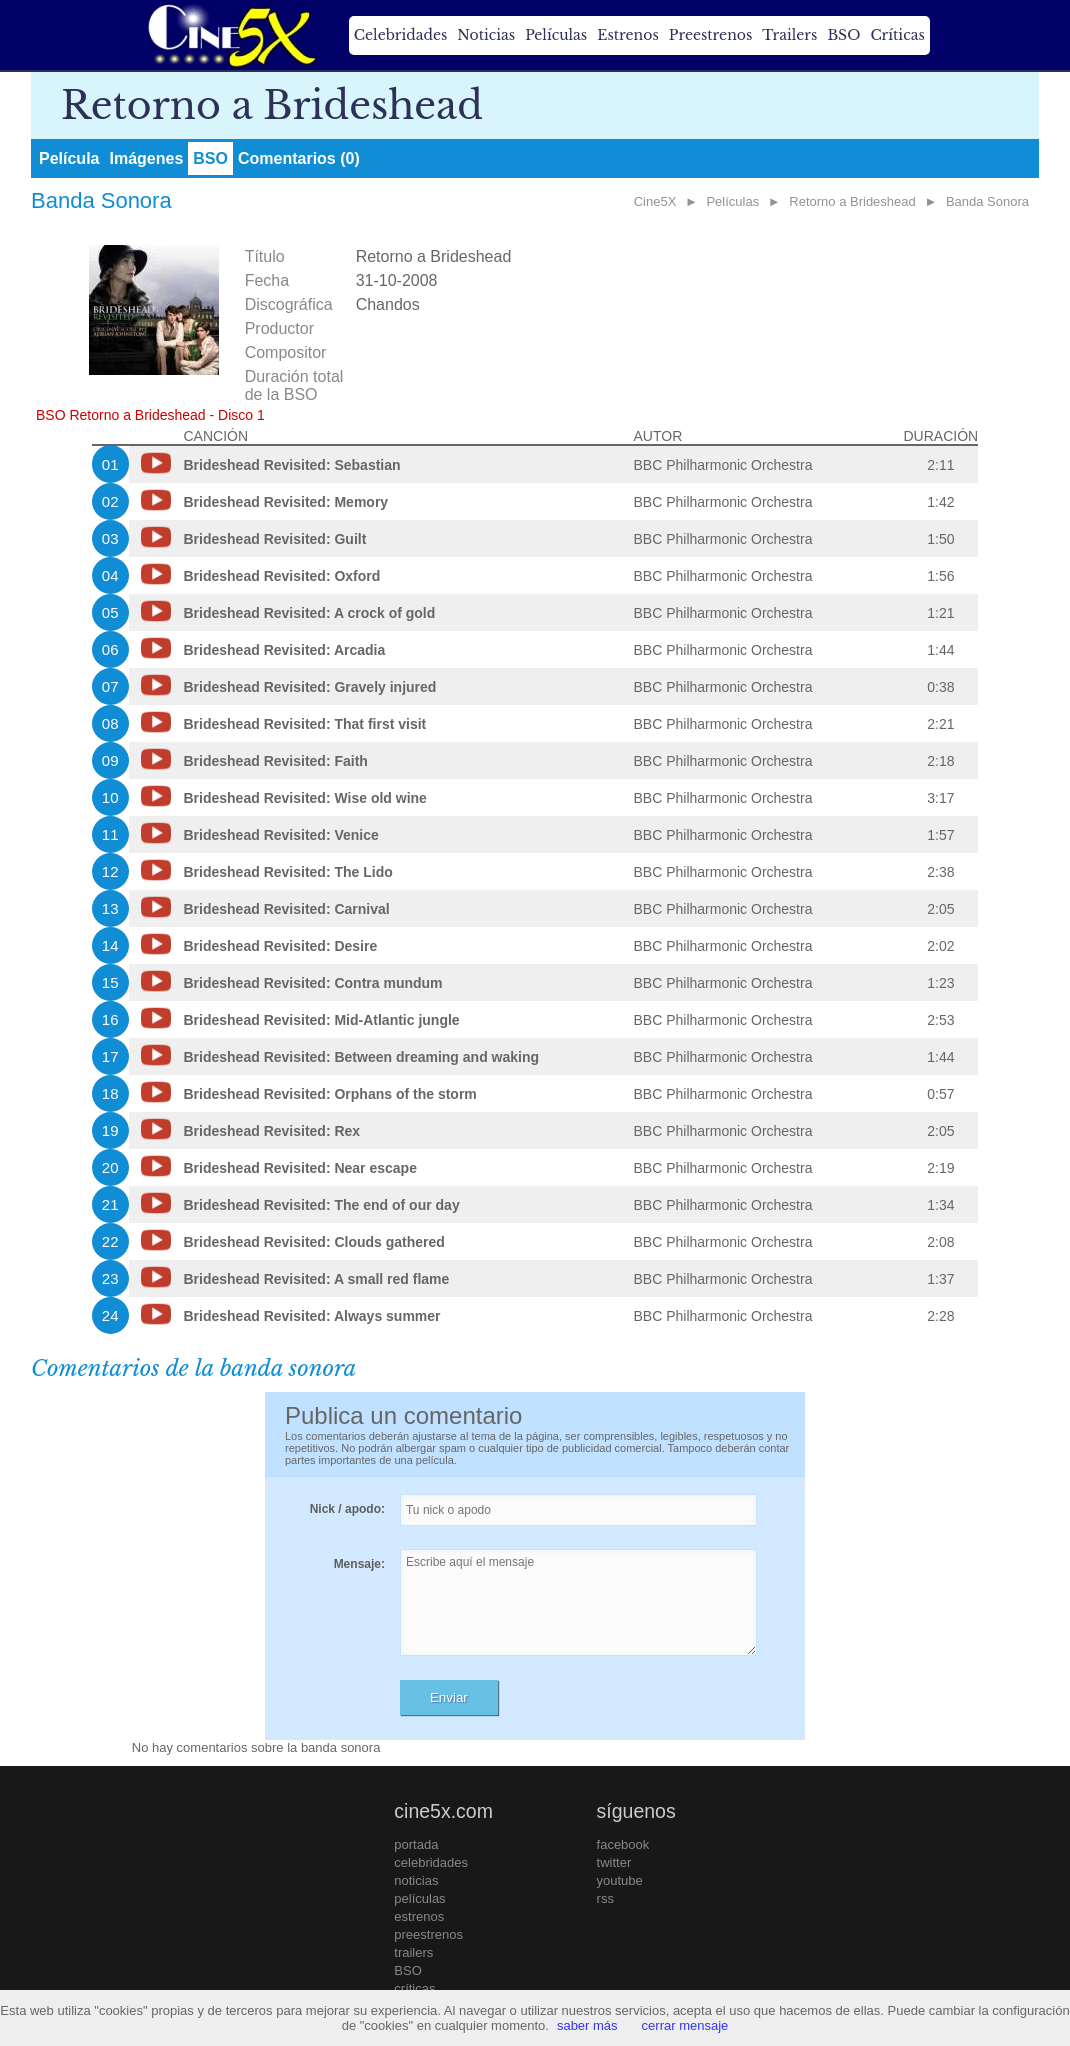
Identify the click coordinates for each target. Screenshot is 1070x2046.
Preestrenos (711, 35)
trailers (413, 1952)
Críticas (897, 35)
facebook (623, 1844)
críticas (414, 1988)
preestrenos (428, 1934)
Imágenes (146, 158)
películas (419, 1898)
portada (416, 1844)
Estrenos (628, 35)
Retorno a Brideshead (852, 201)
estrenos (419, 1916)
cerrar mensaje (685, 2025)
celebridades (431, 1862)
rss (605, 1898)
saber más (587, 2025)
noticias (416, 1880)
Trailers (789, 35)
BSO (843, 35)
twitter (614, 1862)
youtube (620, 1880)
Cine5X (655, 201)
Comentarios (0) (299, 158)
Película (69, 158)
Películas (556, 35)
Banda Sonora (987, 201)
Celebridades (400, 35)
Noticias (486, 35)
